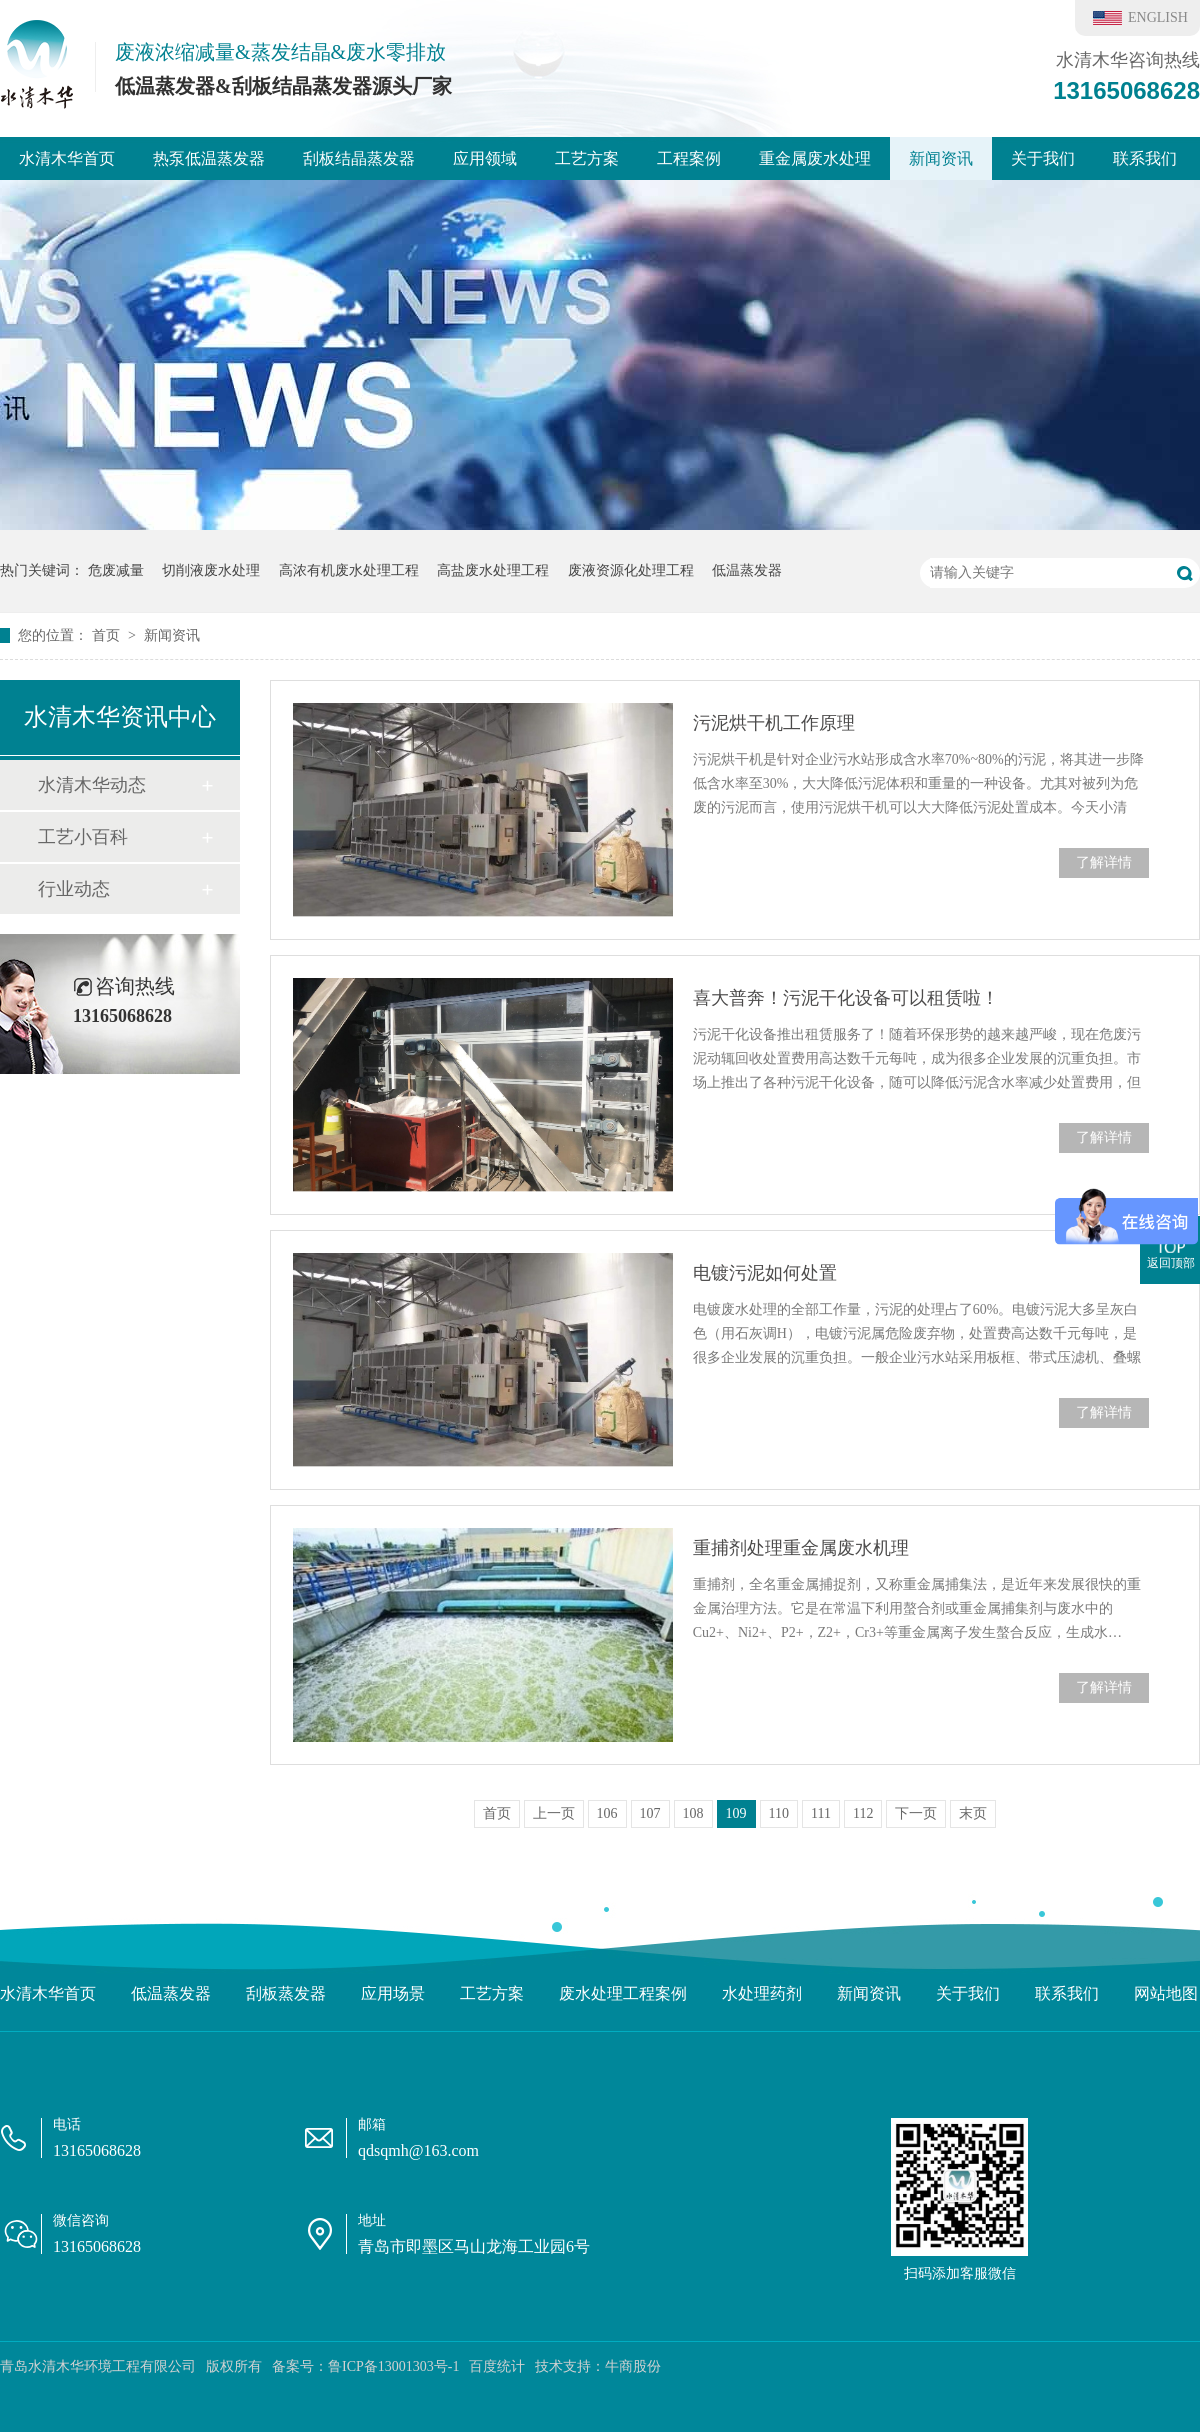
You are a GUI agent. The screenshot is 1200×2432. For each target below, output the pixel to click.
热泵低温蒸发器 (209, 158)
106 (607, 1813)
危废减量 (116, 570)
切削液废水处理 (211, 570)
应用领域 (485, 158)
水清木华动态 (92, 785)
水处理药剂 (762, 1993)
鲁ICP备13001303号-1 (393, 2366)
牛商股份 (633, 2366)
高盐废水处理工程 (493, 570)
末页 (973, 1813)
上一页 (554, 1813)
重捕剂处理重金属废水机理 (801, 1548)
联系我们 (1145, 158)
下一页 (916, 1813)
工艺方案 (587, 158)
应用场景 (393, 1993)
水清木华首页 (67, 158)
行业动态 (74, 889)
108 (693, 1813)
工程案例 (689, 158)
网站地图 (1166, 1993)
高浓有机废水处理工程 (349, 570)
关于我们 (1043, 158)
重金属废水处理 (815, 158)
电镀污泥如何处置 (765, 1273)
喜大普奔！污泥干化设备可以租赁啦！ (846, 998)
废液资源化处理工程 (631, 570)
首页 (108, 635)
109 (736, 1813)
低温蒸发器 (747, 570)
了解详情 (1104, 862)
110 (779, 1813)
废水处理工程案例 (623, 1993)
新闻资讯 (941, 158)
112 (863, 1813)
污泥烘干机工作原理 (774, 723)
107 (650, 1813)
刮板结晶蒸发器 (359, 158)
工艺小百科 (83, 837)
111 (821, 1813)
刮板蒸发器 (286, 1993)
